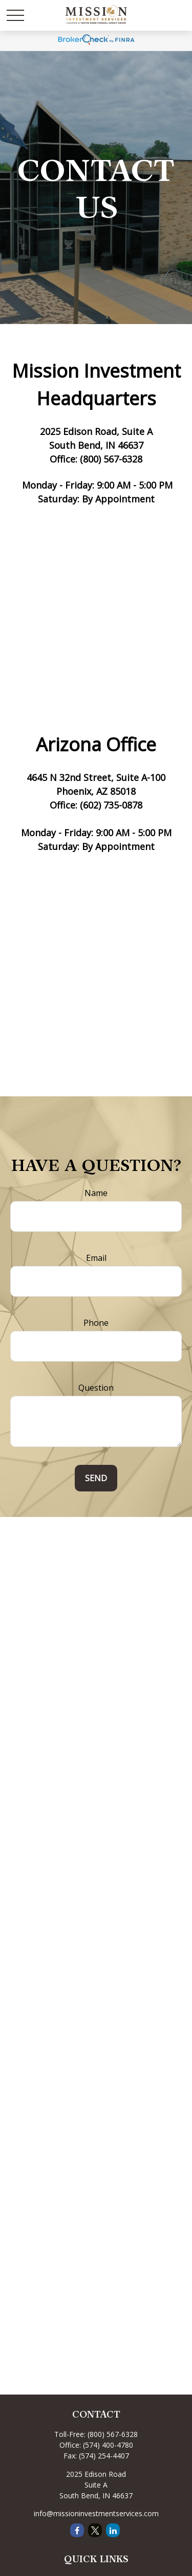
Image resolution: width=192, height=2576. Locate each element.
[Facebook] (77, 2530)
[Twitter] (95, 2530)
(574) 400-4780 (108, 2445)
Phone (96, 1322)
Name (96, 1193)
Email (96, 1257)
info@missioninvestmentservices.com (96, 2513)
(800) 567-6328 (113, 2434)
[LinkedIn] (113, 2530)
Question (96, 1387)
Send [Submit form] (96, 1478)
